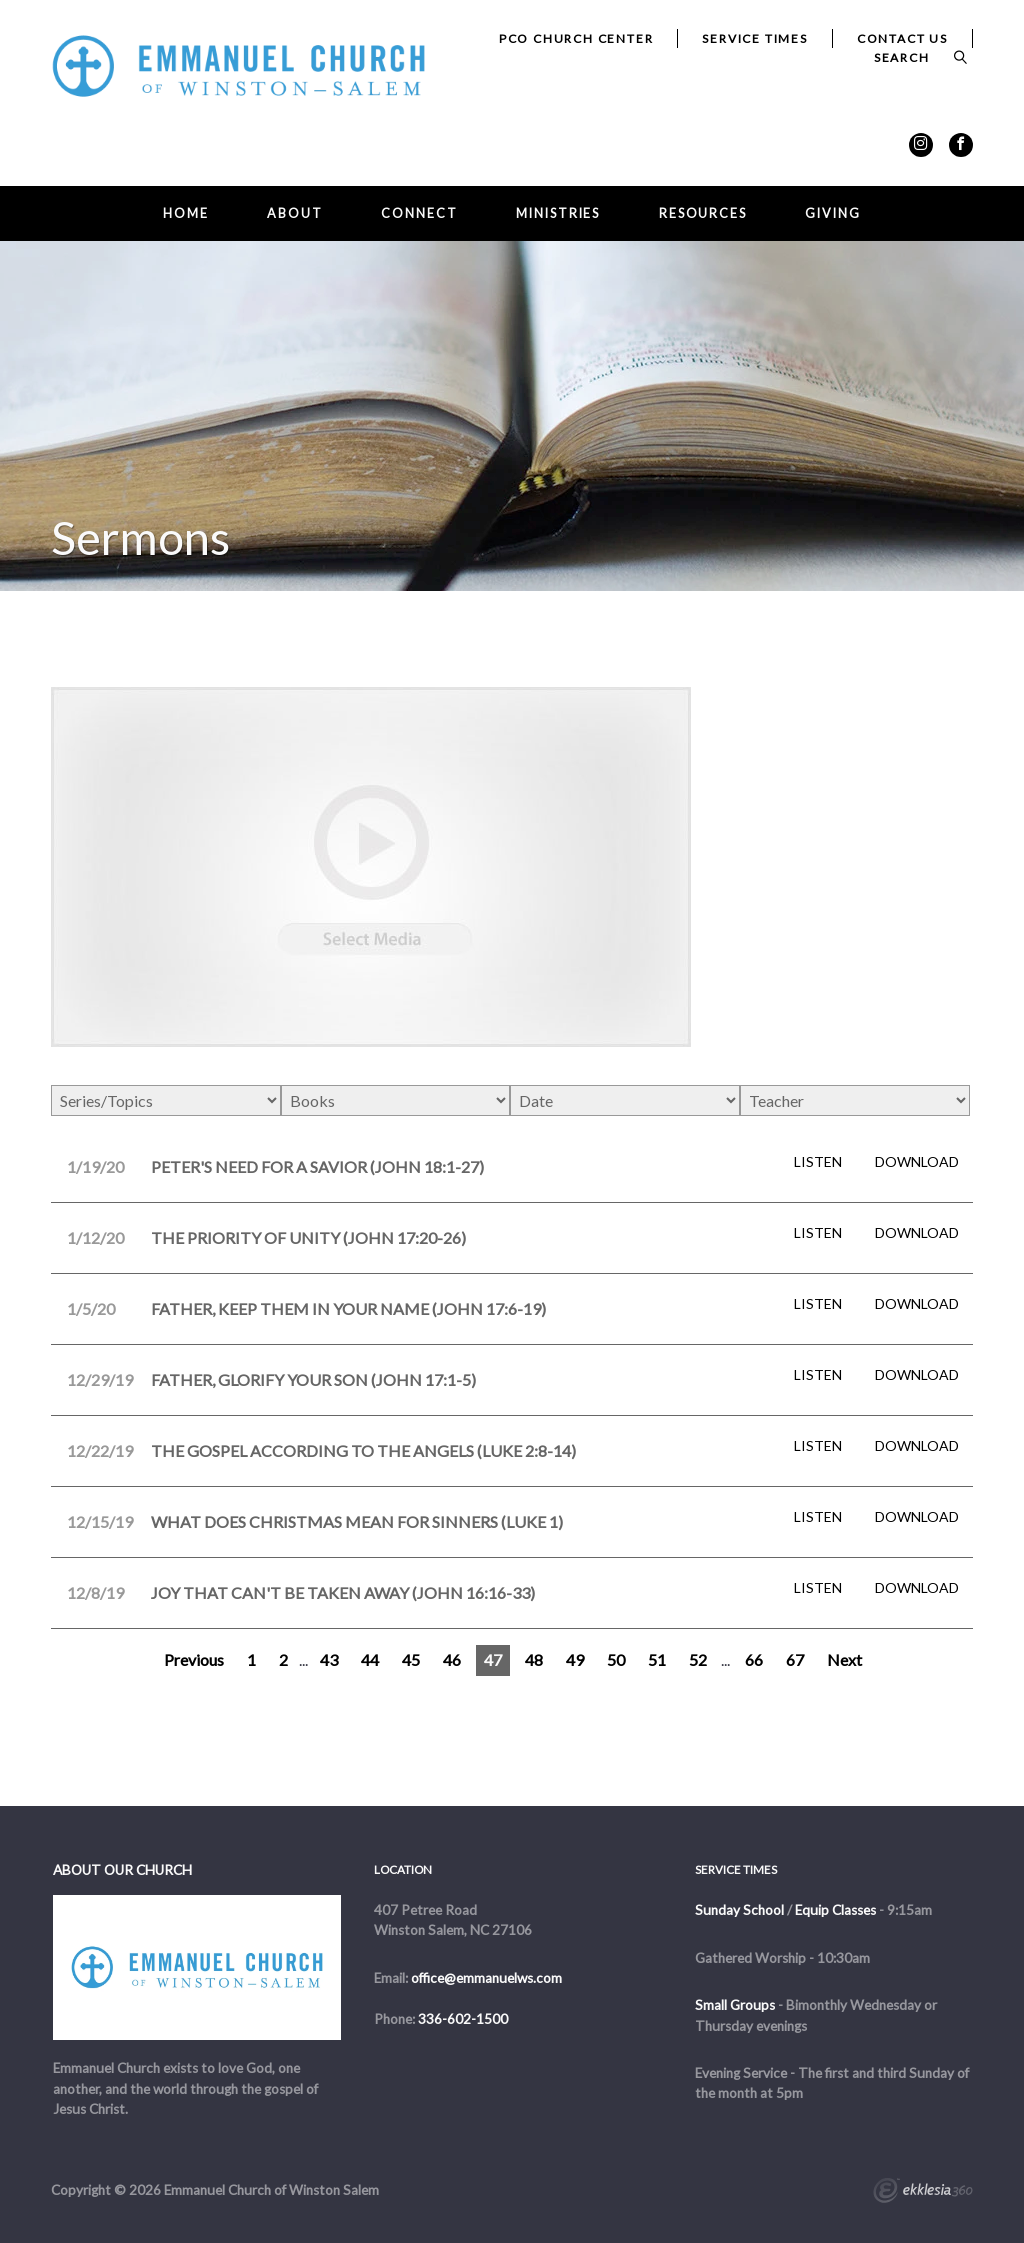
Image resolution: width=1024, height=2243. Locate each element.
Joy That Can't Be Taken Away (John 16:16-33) (343, 1592)
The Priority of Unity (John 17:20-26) (308, 1237)
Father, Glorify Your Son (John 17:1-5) (313, 1379)
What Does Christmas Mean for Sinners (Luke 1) (357, 1521)
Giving (832, 213)
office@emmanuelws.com (486, 1978)
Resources (703, 213)
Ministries (558, 213)
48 (534, 1659)
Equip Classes (835, 1910)
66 (754, 1659)
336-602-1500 (463, 2019)
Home (186, 213)
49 (575, 1659)
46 (452, 1659)
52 (698, 1659)
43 (329, 1659)
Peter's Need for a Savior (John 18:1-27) (317, 1166)
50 (616, 1659)
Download (917, 1162)
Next (844, 1659)
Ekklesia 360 (923, 2193)
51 (657, 1659)
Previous (194, 1659)
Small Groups (735, 2005)
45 (411, 1659)
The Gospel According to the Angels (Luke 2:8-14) (363, 1450)
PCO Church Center (576, 38)
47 (493, 1659)
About (294, 213)
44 (370, 1659)
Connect (419, 213)
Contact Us (902, 38)
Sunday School (739, 1910)
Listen (818, 1162)
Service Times (754, 38)
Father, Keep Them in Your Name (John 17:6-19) (348, 1308)
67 (795, 1659)
